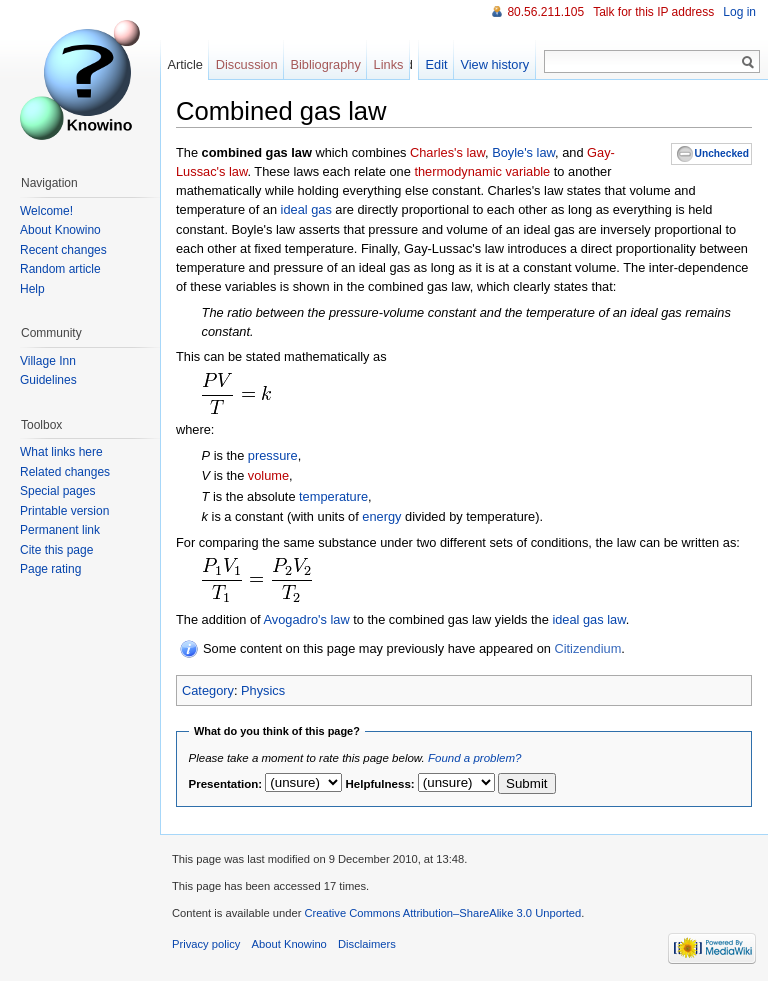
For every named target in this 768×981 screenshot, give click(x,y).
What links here (61, 452)
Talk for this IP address (653, 12)
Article (185, 64)
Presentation (224, 784)
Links (389, 64)
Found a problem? (474, 758)
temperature (333, 496)
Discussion (247, 64)
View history (494, 64)
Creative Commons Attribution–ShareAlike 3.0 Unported (442, 913)
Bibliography (325, 64)
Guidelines (48, 380)
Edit (437, 64)
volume (268, 475)
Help (32, 289)
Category (208, 690)
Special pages (57, 491)
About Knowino (60, 230)
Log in (739, 12)
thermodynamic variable (482, 171)
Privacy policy (206, 944)
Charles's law (447, 152)
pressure (273, 455)
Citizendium (587, 648)
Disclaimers (367, 944)
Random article (60, 269)
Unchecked (722, 153)
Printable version (64, 511)
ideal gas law (588, 619)
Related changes (65, 472)
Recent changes (63, 250)
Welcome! (46, 211)
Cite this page (56, 550)
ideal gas (306, 209)
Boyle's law (523, 152)
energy (381, 516)
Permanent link (60, 530)
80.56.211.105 (545, 12)
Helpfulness (378, 784)
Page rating (50, 569)
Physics (263, 690)
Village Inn (48, 361)
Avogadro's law (307, 619)
